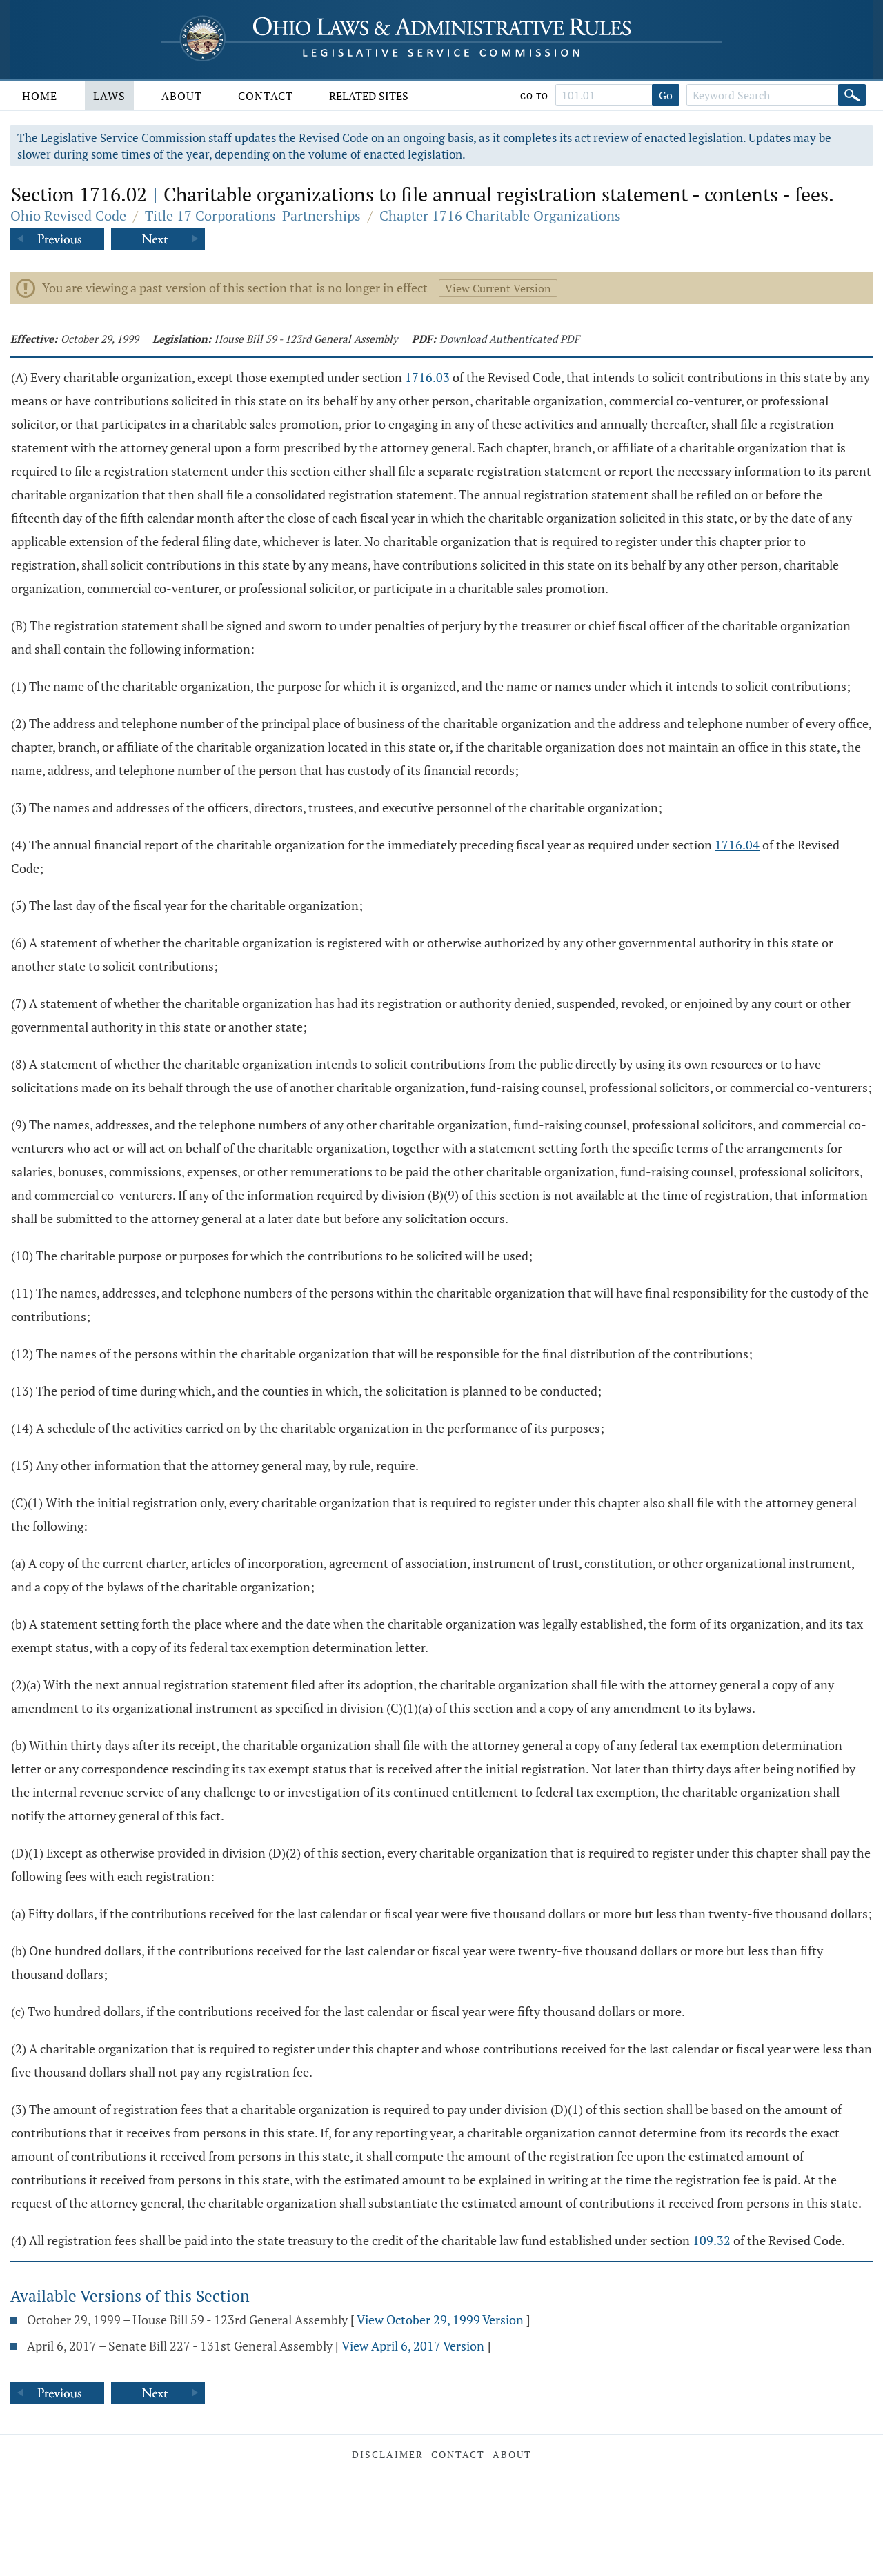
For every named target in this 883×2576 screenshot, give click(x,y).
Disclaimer (388, 2454)
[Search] (852, 95)
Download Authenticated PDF (509, 338)
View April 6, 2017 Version (412, 2345)
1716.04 (737, 844)
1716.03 (427, 377)
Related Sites (368, 95)
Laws (109, 95)
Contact (265, 95)
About (181, 95)
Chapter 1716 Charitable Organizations (500, 215)
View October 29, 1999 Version (440, 2319)
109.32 (712, 2240)
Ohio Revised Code (68, 215)
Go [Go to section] (666, 95)
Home (39, 95)
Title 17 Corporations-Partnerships (253, 215)
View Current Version (498, 288)
